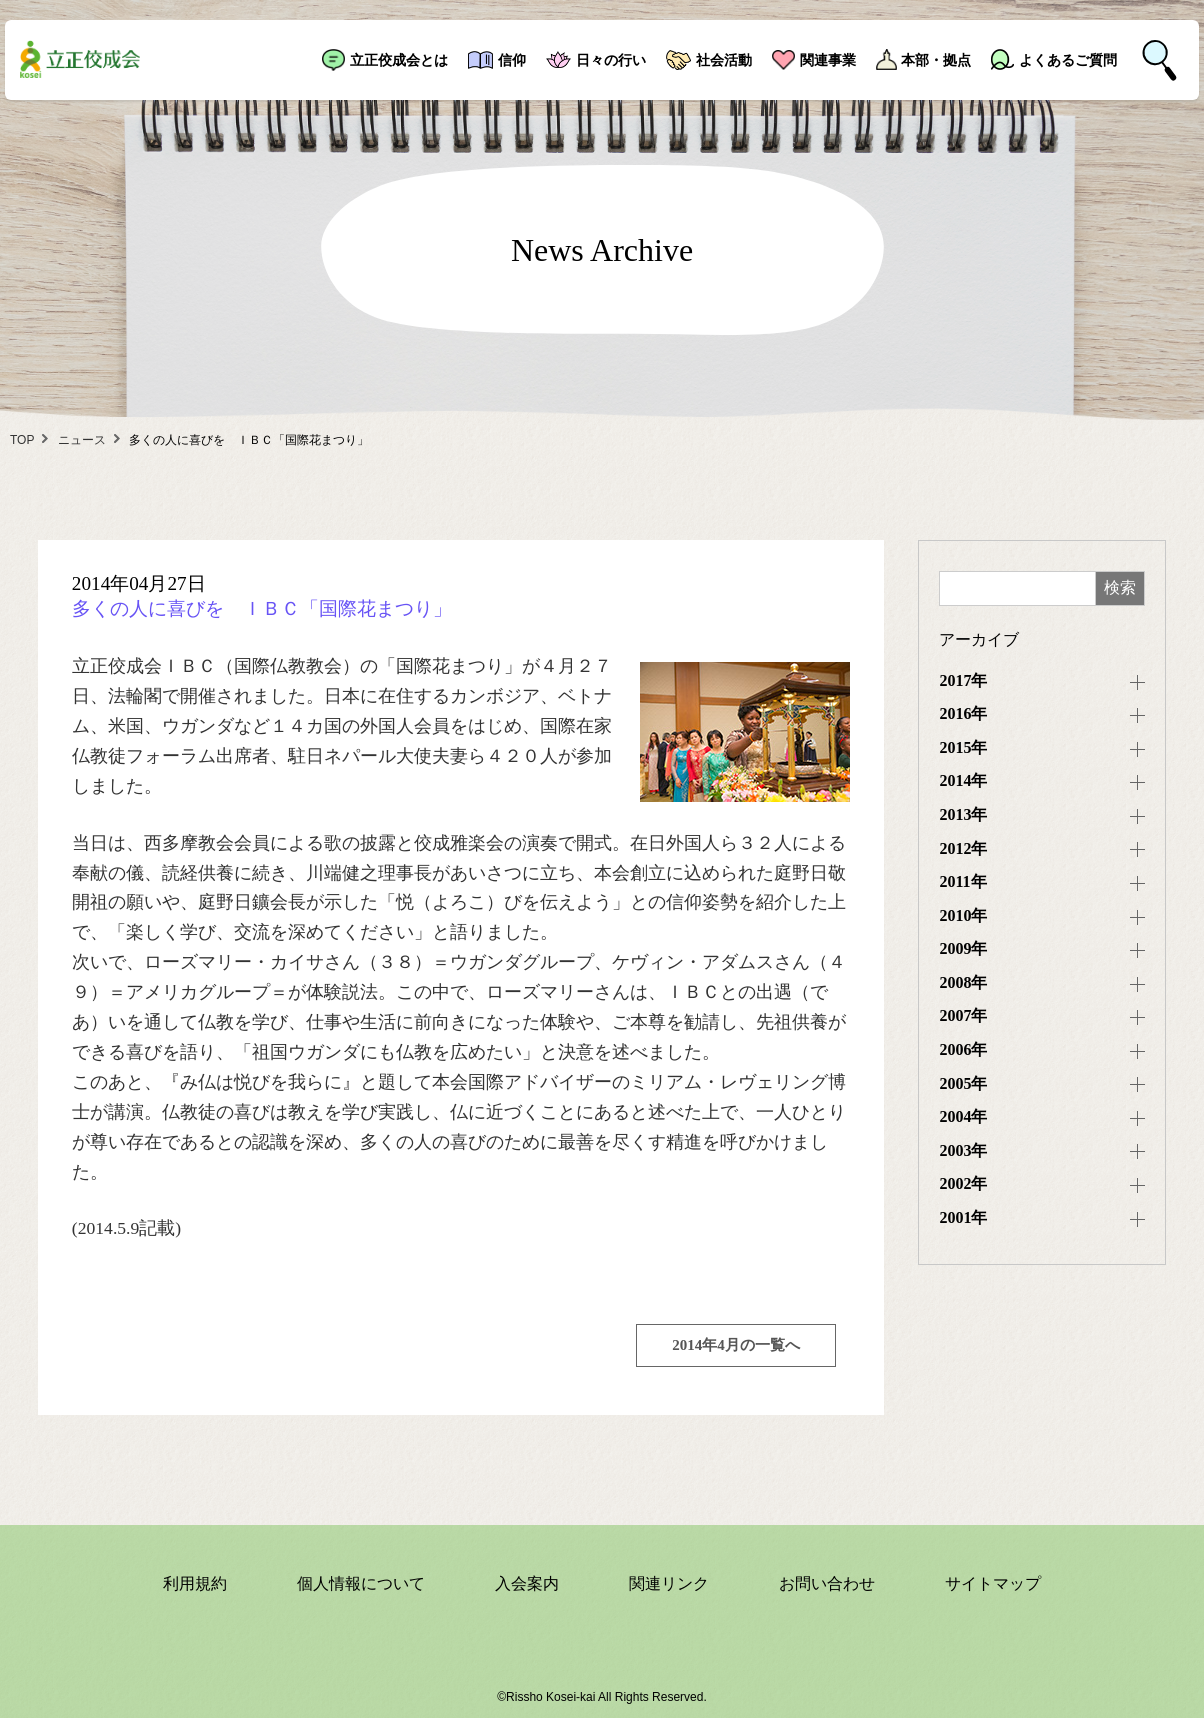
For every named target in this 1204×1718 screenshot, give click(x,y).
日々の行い (611, 60)
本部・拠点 (936, 60)
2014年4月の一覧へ (736, 1345)
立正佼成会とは (399, 60)
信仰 (512, 60)
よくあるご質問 (1068, 60)
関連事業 (828, 60)
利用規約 (195, 1583)
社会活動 (724, 60)
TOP (22, 440)
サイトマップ (993, 1583)
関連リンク (669, 1583)
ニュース (82, 440)
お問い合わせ (827, 1583)
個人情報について (361, 1583)
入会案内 (527, 1583)
